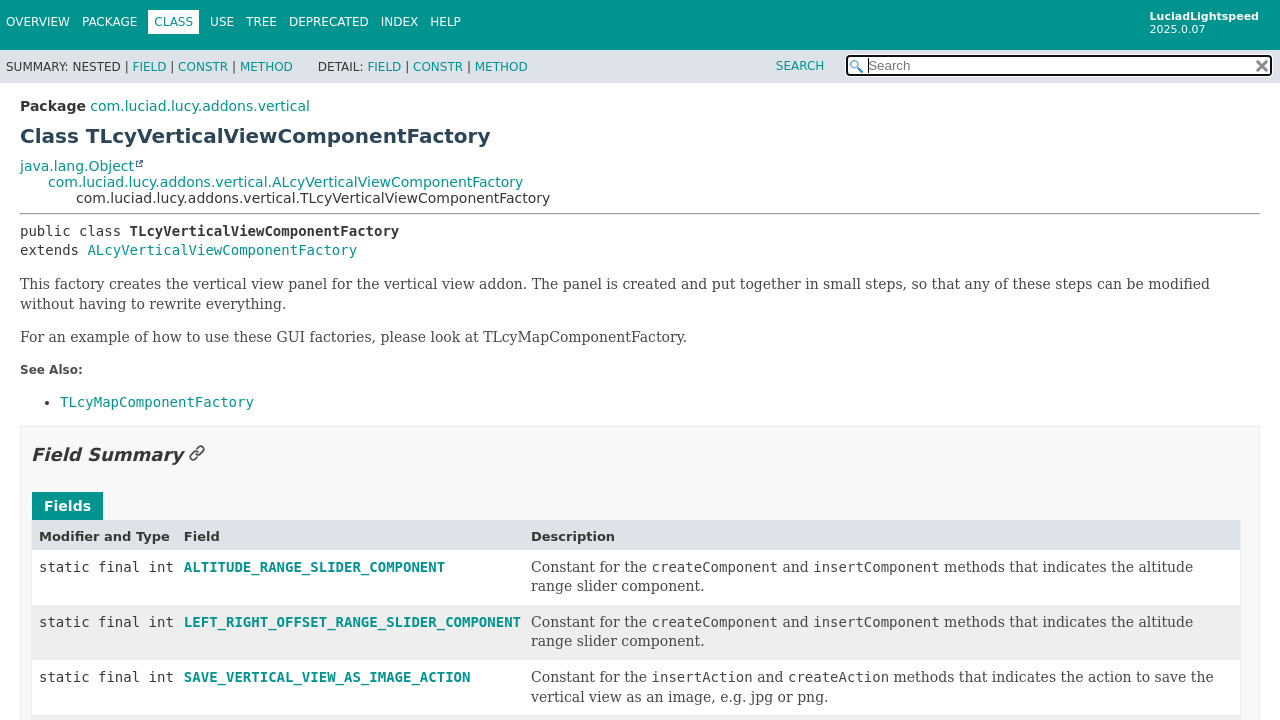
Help (445, 22)
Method (266, 67)
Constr (203, 67)
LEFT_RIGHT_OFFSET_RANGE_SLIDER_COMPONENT (352, 622)
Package (109, 22)
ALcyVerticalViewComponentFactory (222, 250)
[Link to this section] (197, 454)
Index (400, 22)
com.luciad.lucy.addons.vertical (200, 106)
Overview (38, 22)
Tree (261, 22)
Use (222, 22)
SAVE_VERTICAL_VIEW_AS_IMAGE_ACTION (327, 677)
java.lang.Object (77, 166)
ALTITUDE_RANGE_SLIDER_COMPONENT (314, 567)
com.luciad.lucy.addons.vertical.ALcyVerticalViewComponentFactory (285, 182)
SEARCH (800, 66)
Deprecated (329, 22)
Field (149, 67)
